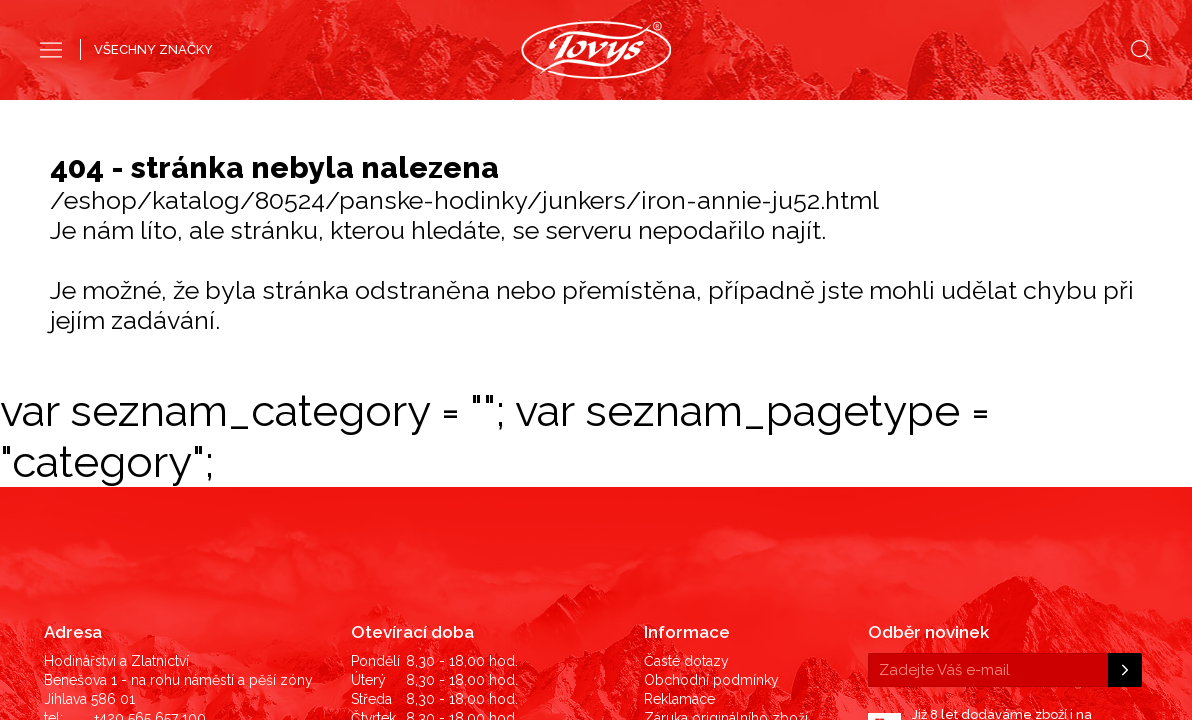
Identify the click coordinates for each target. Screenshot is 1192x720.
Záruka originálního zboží (726, 499)
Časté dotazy (686, 442)
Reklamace (679, 480)
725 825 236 (133, 518)
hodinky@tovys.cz (153, 537)
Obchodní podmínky (711, 461)
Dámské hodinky (667, 108)
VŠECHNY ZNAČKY (153, 49)
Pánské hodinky (523, 108)
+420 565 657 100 (150, 499)
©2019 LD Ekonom (1082, 576)
